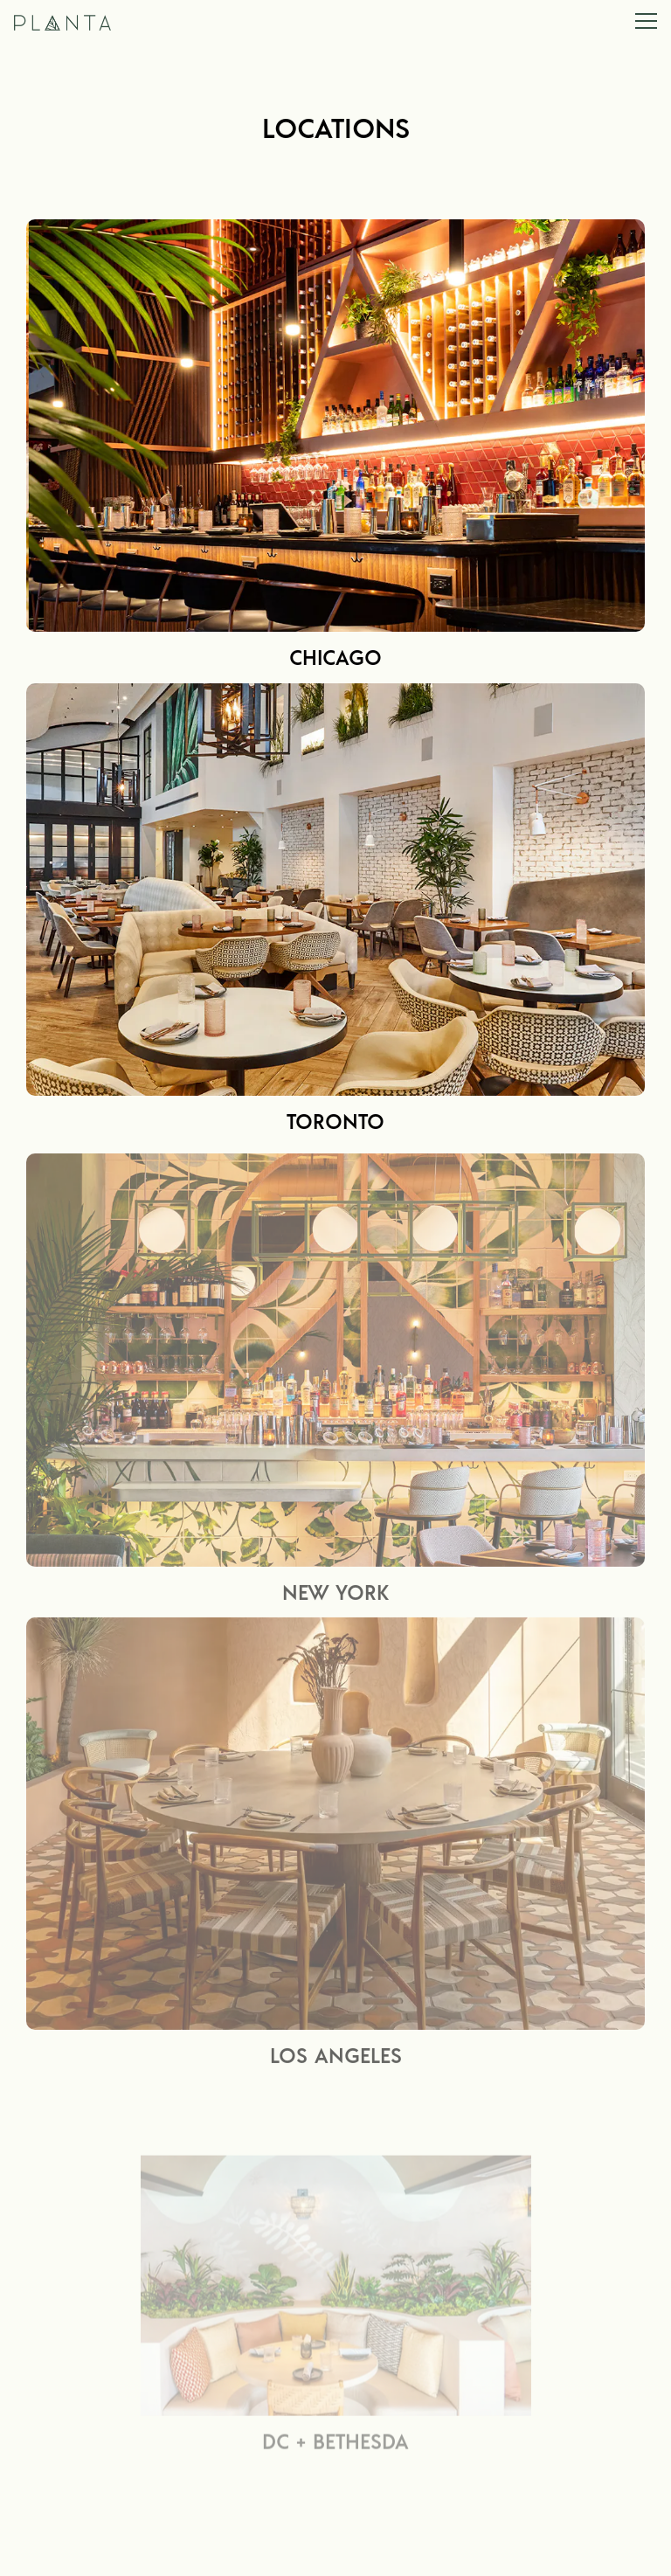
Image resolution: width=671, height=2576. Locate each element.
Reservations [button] (335, 2550)
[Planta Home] (91, 21)
